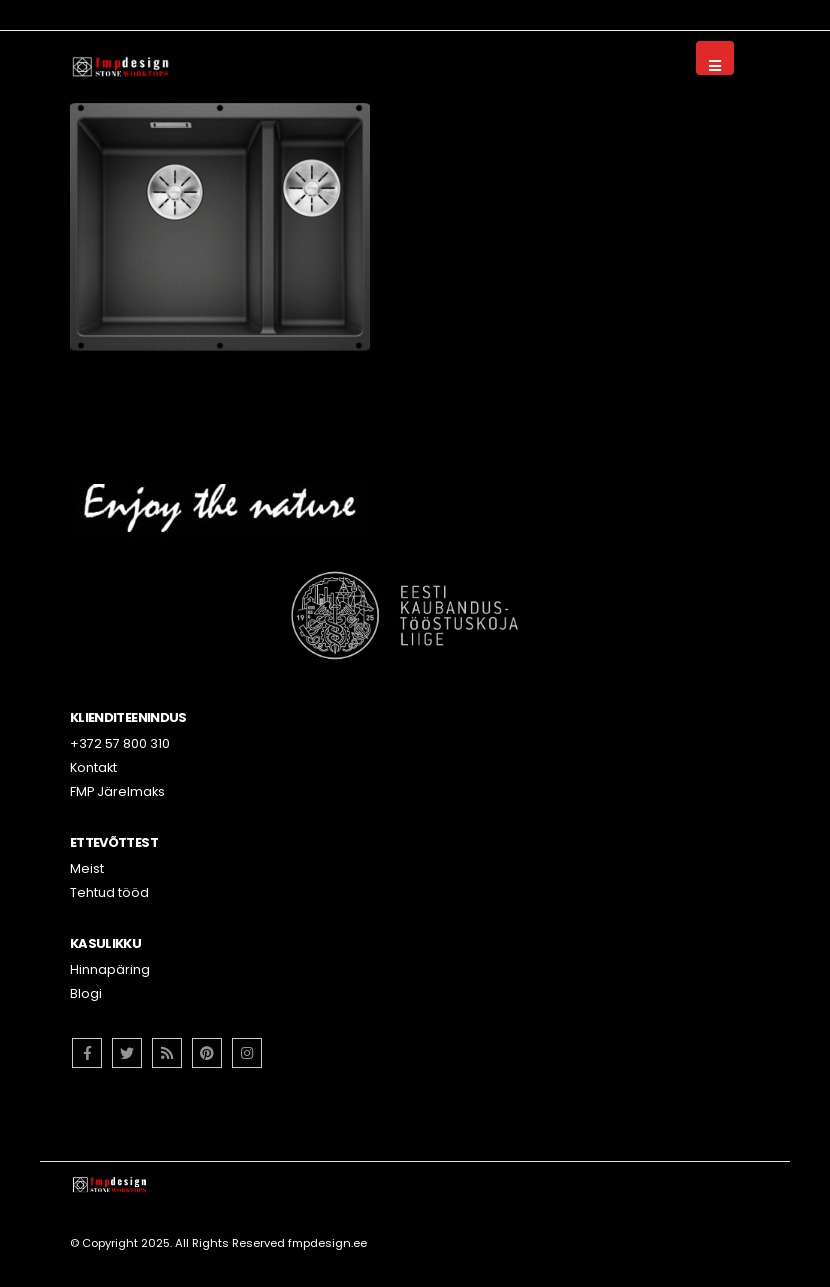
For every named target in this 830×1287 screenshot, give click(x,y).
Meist (87, 868)
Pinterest (207, 1053)
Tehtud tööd (109, 892)
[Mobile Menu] (715, 58)
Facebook (87, 1053)
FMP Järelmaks (117, 791)
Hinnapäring (110, 969)
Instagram (247, 1053)
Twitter (127, 1053)
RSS (167, 1053)
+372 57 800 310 (120, 743)
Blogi (86, 993)
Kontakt (93, 767)
